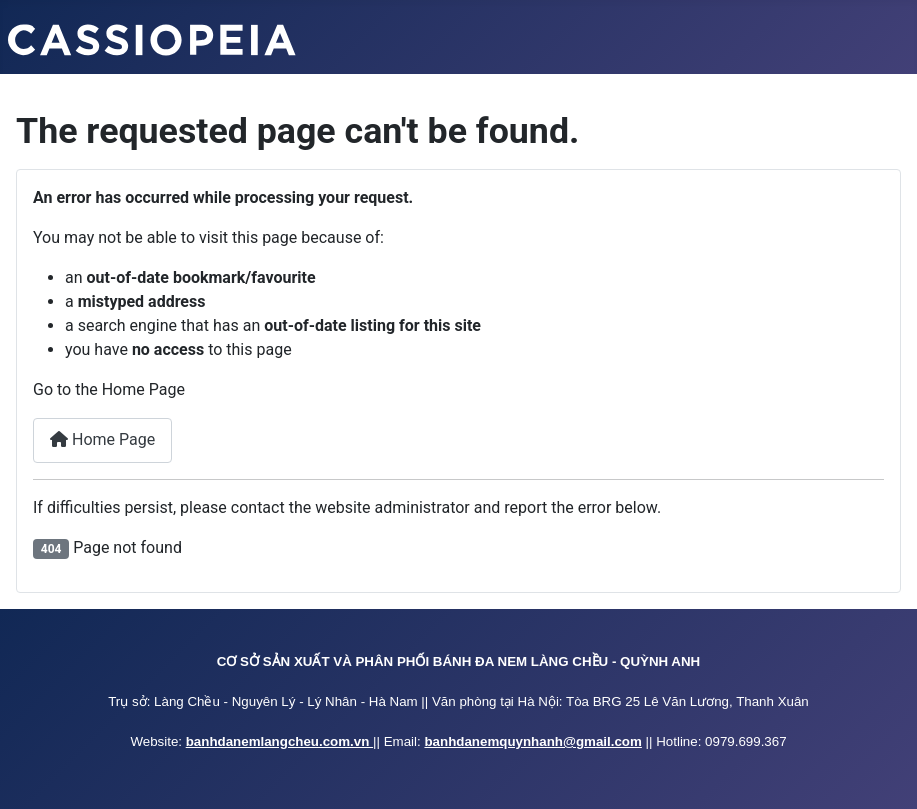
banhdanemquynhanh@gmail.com (532, 741)
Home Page (102, 439)
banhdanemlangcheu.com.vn (279, 741)
